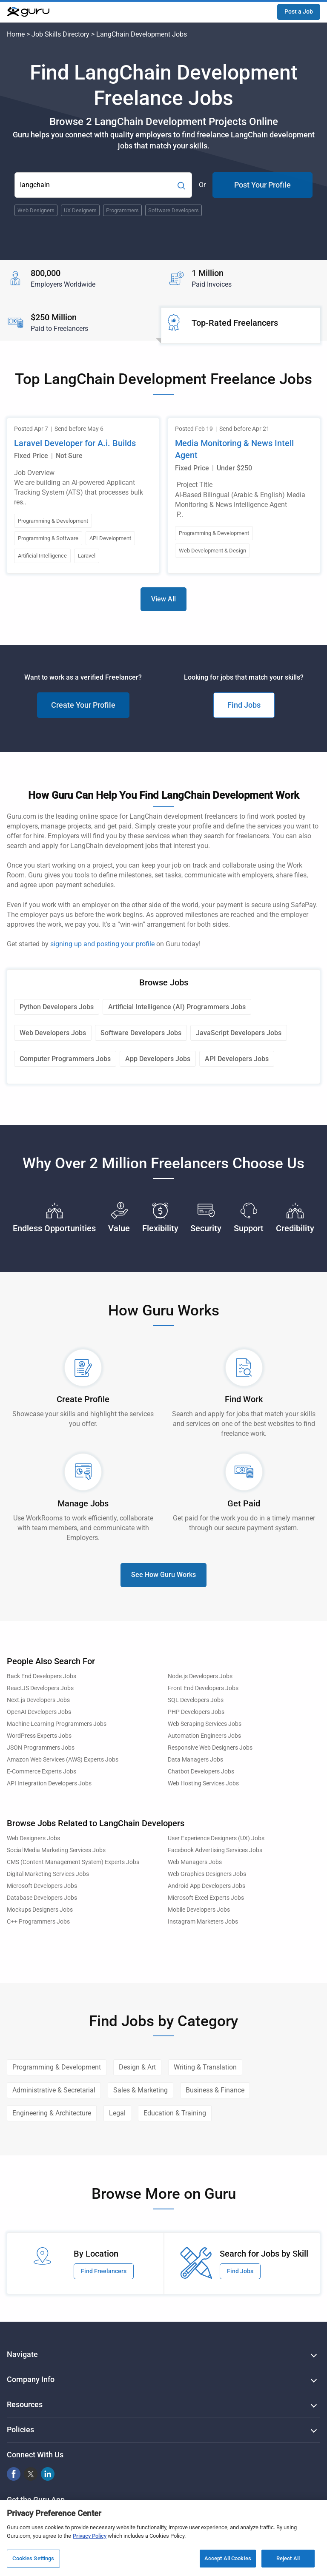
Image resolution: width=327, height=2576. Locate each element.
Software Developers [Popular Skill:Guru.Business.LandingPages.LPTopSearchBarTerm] (173, 210)
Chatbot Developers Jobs (201, 1771)
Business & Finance (215, 2090)
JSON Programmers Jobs (41, 1747)
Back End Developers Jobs (41, 1676)
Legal (117, 2113)
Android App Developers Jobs (206, 1886)
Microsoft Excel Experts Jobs (206, 1897)
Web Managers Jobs (195, 1862)
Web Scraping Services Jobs (204, 1724)
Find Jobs (244, 704)
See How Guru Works (163, 1575)
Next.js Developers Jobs (38, 1700)
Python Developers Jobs (57, 1007)
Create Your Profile (83, 704)
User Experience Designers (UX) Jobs (216, 1838)
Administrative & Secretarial (53, 2090)
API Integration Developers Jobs (49, 1783)
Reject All (288, 2562)
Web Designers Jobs (33, 1838)
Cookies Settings (33, 2562)
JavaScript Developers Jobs (238, 1033)
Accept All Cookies (227, 2562)
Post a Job (298, 11)
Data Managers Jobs (195, 1759)
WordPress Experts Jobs (39, 1735)
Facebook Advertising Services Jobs (215, 1850)
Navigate (22, 2354)
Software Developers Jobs (140, 1033)
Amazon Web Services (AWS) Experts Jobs (62, 1759)
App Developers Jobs (157, 1059)
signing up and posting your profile (102, 944)
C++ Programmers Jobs (38, 1921)
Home (16, 34)
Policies (20, 2429)
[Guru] (28, 12)
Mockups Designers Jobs (40, 1909)
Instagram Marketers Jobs (203, 1921)
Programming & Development (56, 2067)
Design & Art (137, 2067)
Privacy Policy (89, 2539)
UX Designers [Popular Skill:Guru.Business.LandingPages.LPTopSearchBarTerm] (80, 210)
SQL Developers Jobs (196, 1700)
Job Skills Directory (60, 34)
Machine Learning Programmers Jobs (56, 1724)
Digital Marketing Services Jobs (48, 1874)
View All (163, 599)
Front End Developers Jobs (203, 1688)
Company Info (30, 2379)
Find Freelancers (103, 2271)
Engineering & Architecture (51, 2113)
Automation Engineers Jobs (204, 1735)
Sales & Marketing (140, 2090)
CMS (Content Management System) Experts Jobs (73, 1862)
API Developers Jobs (237, 1059)
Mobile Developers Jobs (199, 1909)
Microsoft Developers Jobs (42, 1886)
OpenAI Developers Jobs (39, 1712)
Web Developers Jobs (53, 1033)
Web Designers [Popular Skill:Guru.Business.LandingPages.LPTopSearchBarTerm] (35, 210)
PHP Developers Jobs (196, 1712)
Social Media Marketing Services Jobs (56, 1850)
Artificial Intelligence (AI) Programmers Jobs (177, 1007)
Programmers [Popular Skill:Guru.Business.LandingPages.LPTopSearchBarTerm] (122, 210)
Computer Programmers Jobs (65, 1059)
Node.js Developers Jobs (200, 1676)
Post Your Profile (262, 184)
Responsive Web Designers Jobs (210, 1747)
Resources (25, 2404)
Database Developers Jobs (42, 1897)
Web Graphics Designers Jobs (207, 1874)
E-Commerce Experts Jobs (41, 1771)
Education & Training (174, 2113)
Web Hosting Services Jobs (203, 1783)
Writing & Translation (205, 2067)
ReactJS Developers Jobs (40, 1688)
